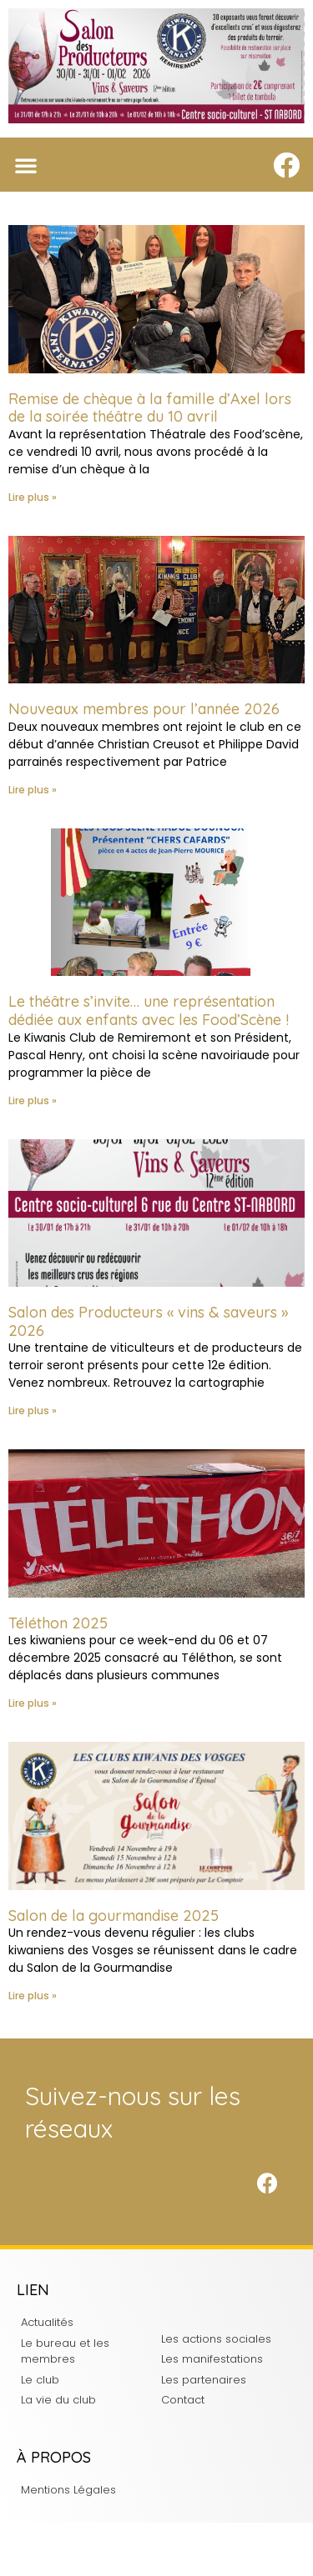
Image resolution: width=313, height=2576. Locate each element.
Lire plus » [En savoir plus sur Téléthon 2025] (32, 1703)
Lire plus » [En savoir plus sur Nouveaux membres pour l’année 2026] (32, 790)
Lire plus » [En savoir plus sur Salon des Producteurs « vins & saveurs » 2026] (32, 1410)
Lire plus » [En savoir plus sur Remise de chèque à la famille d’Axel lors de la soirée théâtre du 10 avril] (32, 497)
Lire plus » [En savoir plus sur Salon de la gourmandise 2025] (32, 1995)
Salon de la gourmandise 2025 (113, 1915)
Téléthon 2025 (58, 1623)
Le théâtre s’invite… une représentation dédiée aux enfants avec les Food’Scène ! (148, 1010)
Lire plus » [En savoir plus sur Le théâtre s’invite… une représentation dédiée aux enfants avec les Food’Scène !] (32, 1100)
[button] (25, 165)
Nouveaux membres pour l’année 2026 (144, 708)
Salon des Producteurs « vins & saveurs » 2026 (148, 1321)
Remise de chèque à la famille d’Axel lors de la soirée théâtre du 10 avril (149, 408)
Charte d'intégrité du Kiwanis (156, 2548)
